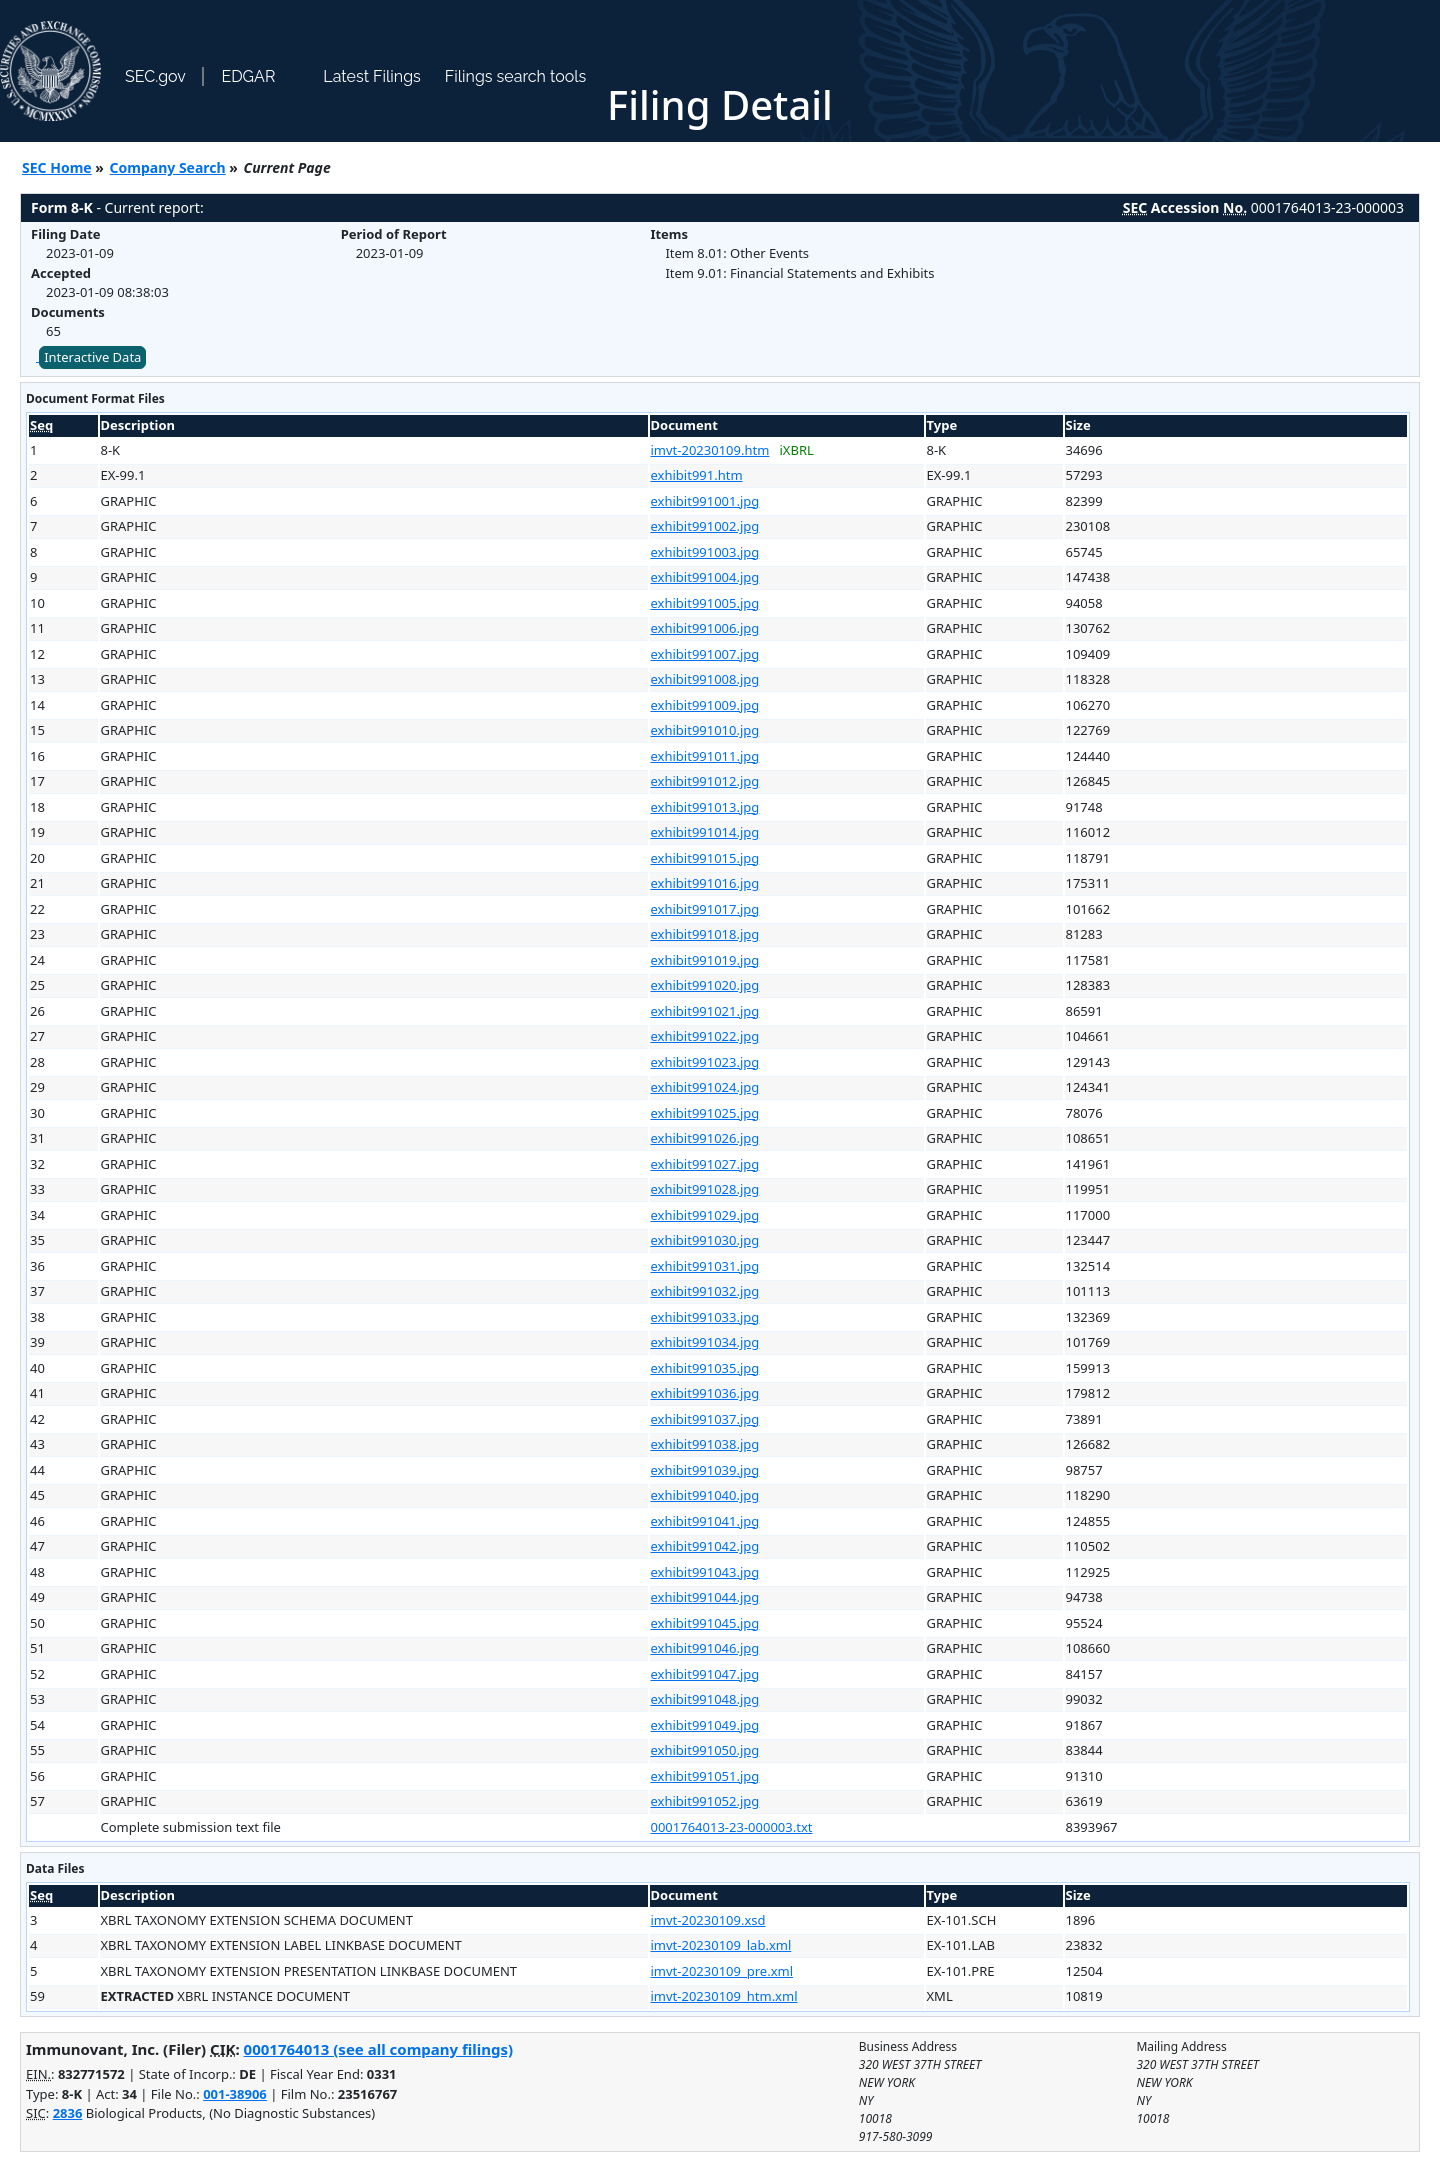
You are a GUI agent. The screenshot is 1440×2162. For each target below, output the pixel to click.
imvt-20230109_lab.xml (721, 1945)
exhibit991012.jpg (705, 781)
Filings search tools (516, 76)
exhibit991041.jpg (705, 1521)
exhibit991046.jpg (705, 1648)
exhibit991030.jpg (705, 1240)
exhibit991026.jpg (705, 1138)
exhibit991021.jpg (705, 1011)
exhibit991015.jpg (705, 858)
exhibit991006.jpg (705, 628)
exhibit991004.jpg (705, 577)
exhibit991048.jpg (705, 1699)
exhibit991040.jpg (705, 1495)
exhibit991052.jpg (705, 1801)
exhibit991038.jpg (705, 1444)
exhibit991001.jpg (705, 501)
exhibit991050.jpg (705, 1750)
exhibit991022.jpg (705, 1036)
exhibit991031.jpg (705, 1266)
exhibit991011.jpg (705, 756)
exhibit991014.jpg (705, 832)
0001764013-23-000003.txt (732, 1827)
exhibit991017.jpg (705, 909)
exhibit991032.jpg (705, 1291)
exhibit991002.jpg (705, 526)
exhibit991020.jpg (705, 985)
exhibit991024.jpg (705, 1087)
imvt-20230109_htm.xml (724, 1996)
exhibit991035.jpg (705, 1368)
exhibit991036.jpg (705, 1393)
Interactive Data (92, 357)
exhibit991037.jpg (705, 1419)
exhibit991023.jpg (705, 1062)
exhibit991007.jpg (705, 654)
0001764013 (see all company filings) (378, 2049)
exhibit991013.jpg (705, 807)
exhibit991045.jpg (705, 1623)
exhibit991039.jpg (705, 1470)
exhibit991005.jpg (705, 603)
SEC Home (57, 167)
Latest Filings (371, 76)
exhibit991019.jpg (705, 960)
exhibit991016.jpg (705, 883)
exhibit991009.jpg (705, 705)
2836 (68, 2113)
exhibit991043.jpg (705, 1572)
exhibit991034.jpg (705, 1342)
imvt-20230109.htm (710, 450)
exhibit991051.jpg (705, 1776)
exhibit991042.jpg (705, 1546)
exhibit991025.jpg (705, 1113)
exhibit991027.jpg (705, 1164)
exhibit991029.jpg (705, 1215)
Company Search (168, 167)
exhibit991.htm (697, 475)
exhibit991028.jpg (705, 1189)
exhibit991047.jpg (705, 1674)
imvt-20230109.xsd (708, 1920)
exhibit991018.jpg (705, 934)
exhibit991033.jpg (705, 1317)
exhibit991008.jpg (705, 679)
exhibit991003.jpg (705, 552)
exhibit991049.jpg (705, 1725)
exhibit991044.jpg (705, 1597)
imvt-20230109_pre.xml (722, 1971)
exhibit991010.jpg (705, 730)
